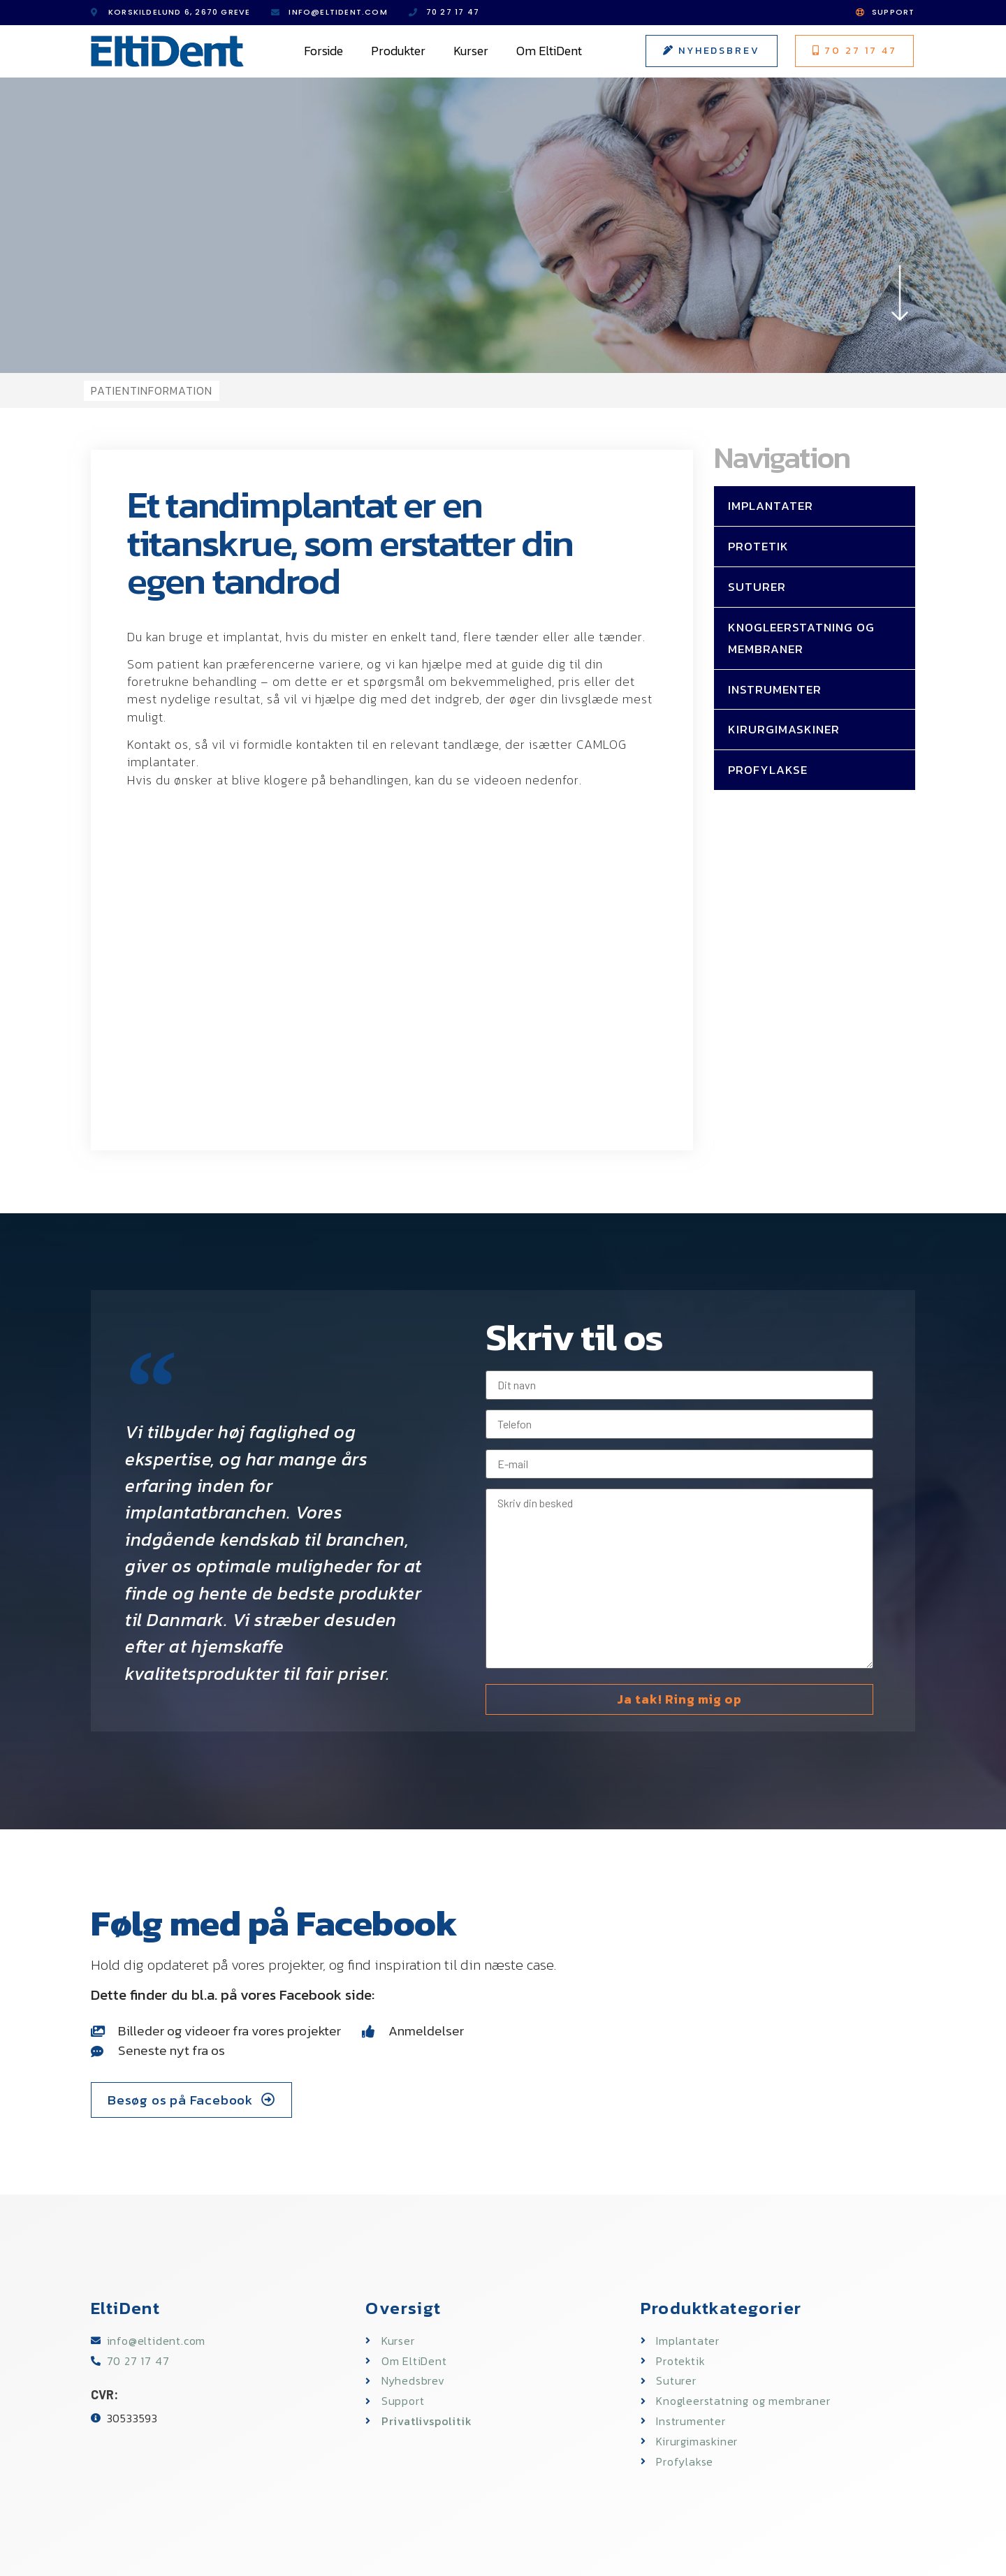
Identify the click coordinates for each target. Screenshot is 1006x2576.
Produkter (398, 50)
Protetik (758, 546)
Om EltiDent (549, 50)
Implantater (770, 506)
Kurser (470, 50)
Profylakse (768, 770)
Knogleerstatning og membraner (801, 638)
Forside (323, 50)
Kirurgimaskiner (784, 729)
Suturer (757, 587)
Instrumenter (775, 689)
